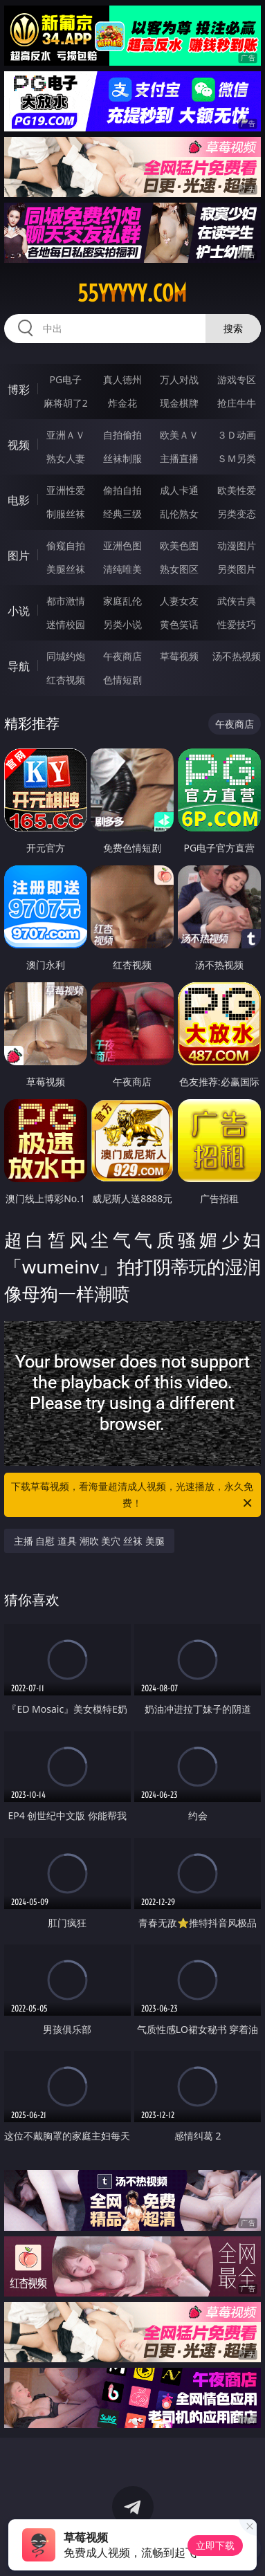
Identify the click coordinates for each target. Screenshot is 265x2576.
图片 (19, 555)
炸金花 (122, 403)
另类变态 (236, 513)
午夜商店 (122, 656)
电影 (19, 500)
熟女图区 (179, 569)
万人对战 (179, 379)
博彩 (19, 389)
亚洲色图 (122, 545)
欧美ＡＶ (179, 434)
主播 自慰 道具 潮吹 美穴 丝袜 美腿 (89, 1540)
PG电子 (65, 379)
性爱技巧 (236, 624)
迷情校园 (65, 624)
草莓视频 (179, 656)
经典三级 (122, 513)
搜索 (233, 328)
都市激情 (65, 600)
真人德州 (122, 379)
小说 (19, 610)
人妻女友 (179, 600)
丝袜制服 (122, 458)
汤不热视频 (236, 656)
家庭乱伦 (122, 600)
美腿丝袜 (65, 569)
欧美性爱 (236, 490)
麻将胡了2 (66, 403)
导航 (19, 666)
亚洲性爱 (65, 490)
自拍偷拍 (122, 434)
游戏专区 (236, 379)
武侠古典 (236, 600)
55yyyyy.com (132, 293)
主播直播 (179, 458)
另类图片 (236, 569)
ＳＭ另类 (236, 458)
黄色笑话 (179, 624)
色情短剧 (122, 679)
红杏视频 (65, 679)
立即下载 (215, 2545)
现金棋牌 (179, 403)
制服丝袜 (65, 513)
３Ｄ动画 (236, 434)
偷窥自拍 (65, 545)
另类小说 (122, 624)
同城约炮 (65, 656)
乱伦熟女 (179, 513)
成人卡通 (179, 490)
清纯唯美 (122, 569)
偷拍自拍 (122, 490)
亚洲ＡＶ (65, 434)
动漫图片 (236, 545)
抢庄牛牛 (236, 403)
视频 (19, 444)
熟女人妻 (65, 458)
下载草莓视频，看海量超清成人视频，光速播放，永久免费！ (132, 1495)
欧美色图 (179, 545)
